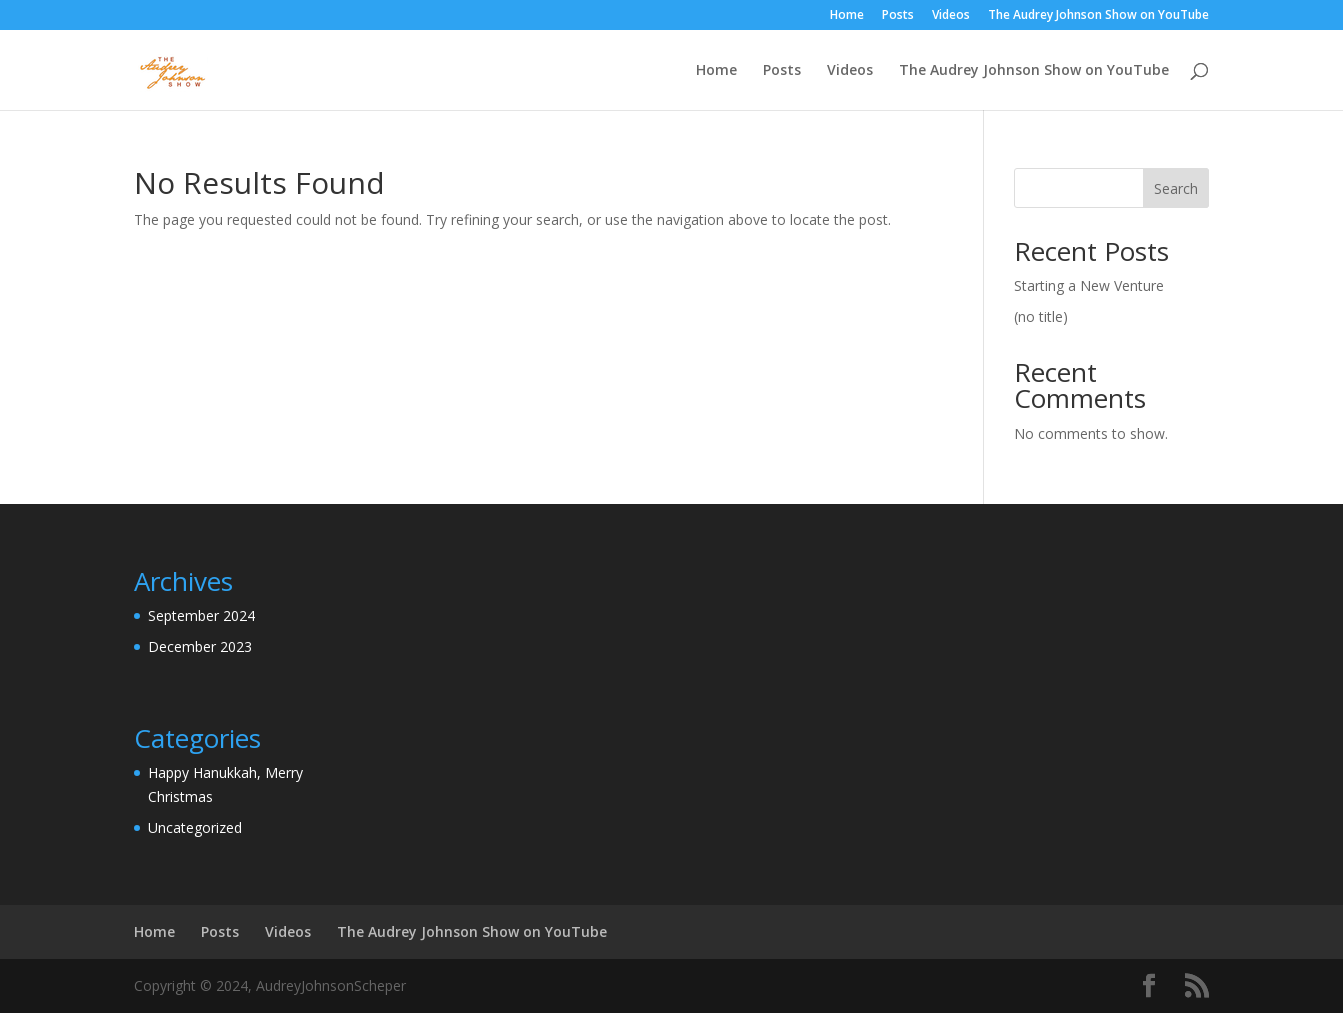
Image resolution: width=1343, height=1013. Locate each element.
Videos (951, 16)
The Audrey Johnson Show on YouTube (1098, 16)
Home (847, 16)
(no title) (1041, 316)
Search (1176, 188)
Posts (898, 16)
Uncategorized (195, 827)
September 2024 (201, 615)
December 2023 (200, 646)
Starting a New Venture (1089, 285)
